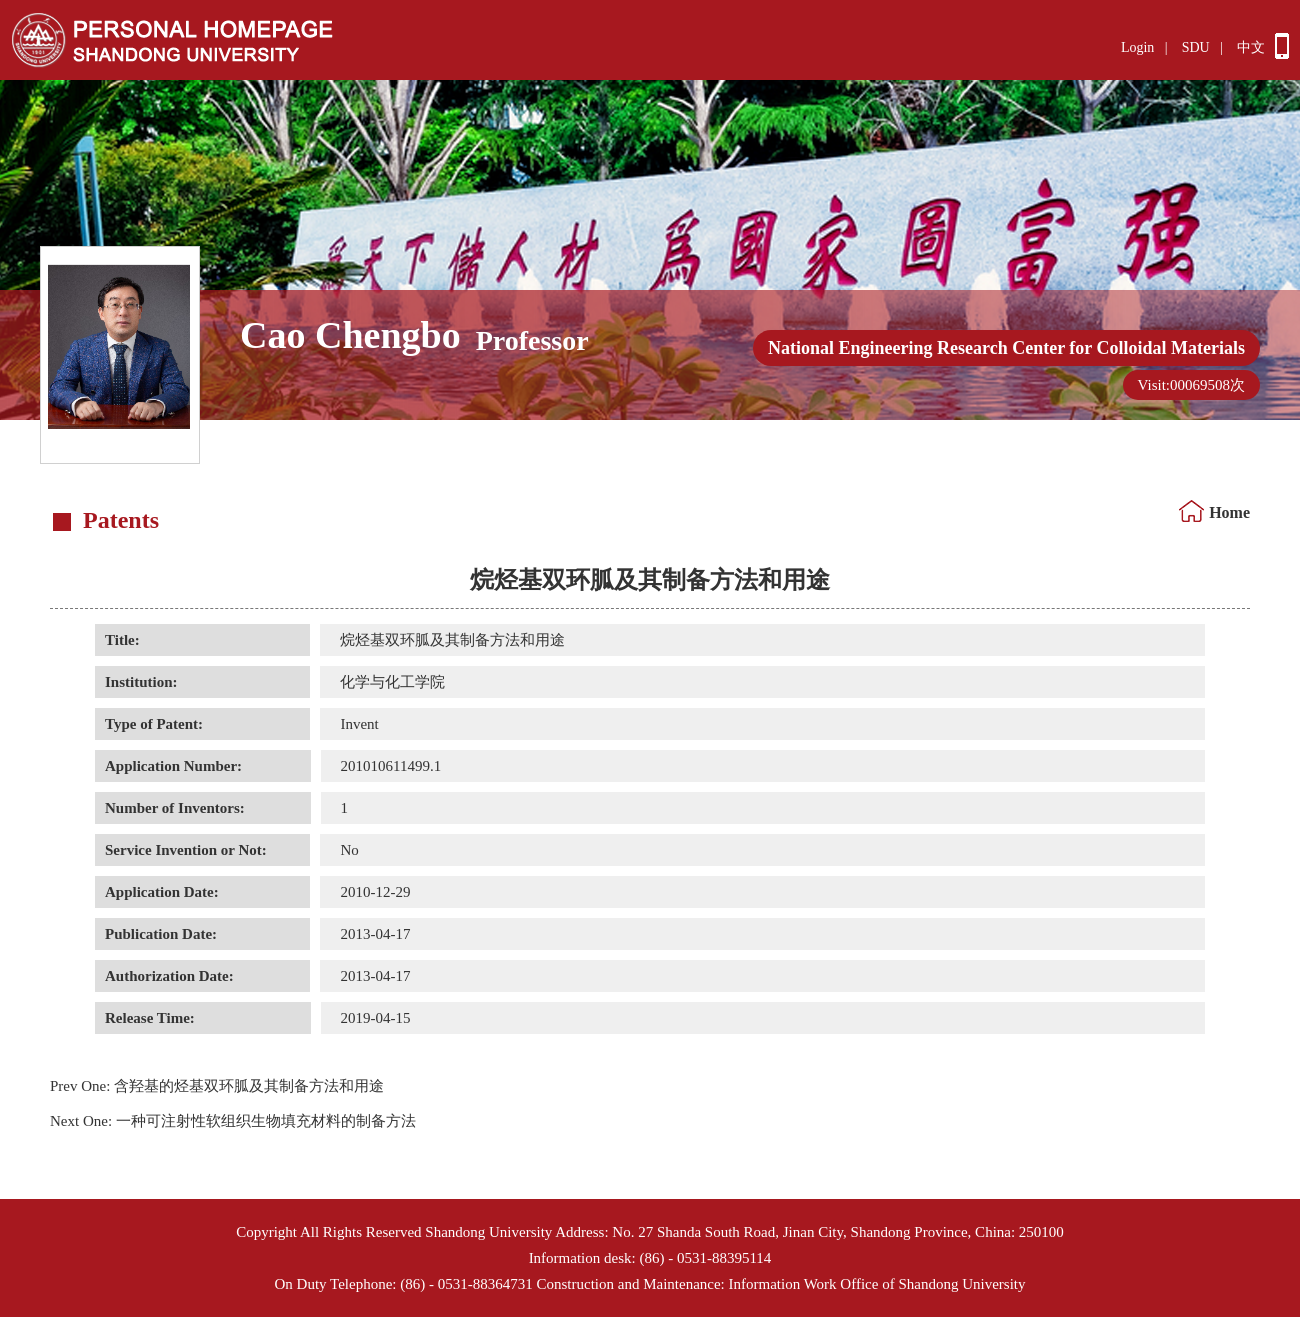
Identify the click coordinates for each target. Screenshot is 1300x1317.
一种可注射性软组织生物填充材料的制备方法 (233, 1121)
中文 (1251, 47)
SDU (1196, 47)
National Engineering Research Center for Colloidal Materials (1006, 348)
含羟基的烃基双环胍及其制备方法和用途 (217, 1086)
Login (1137, 47)
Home (1229, 512)
